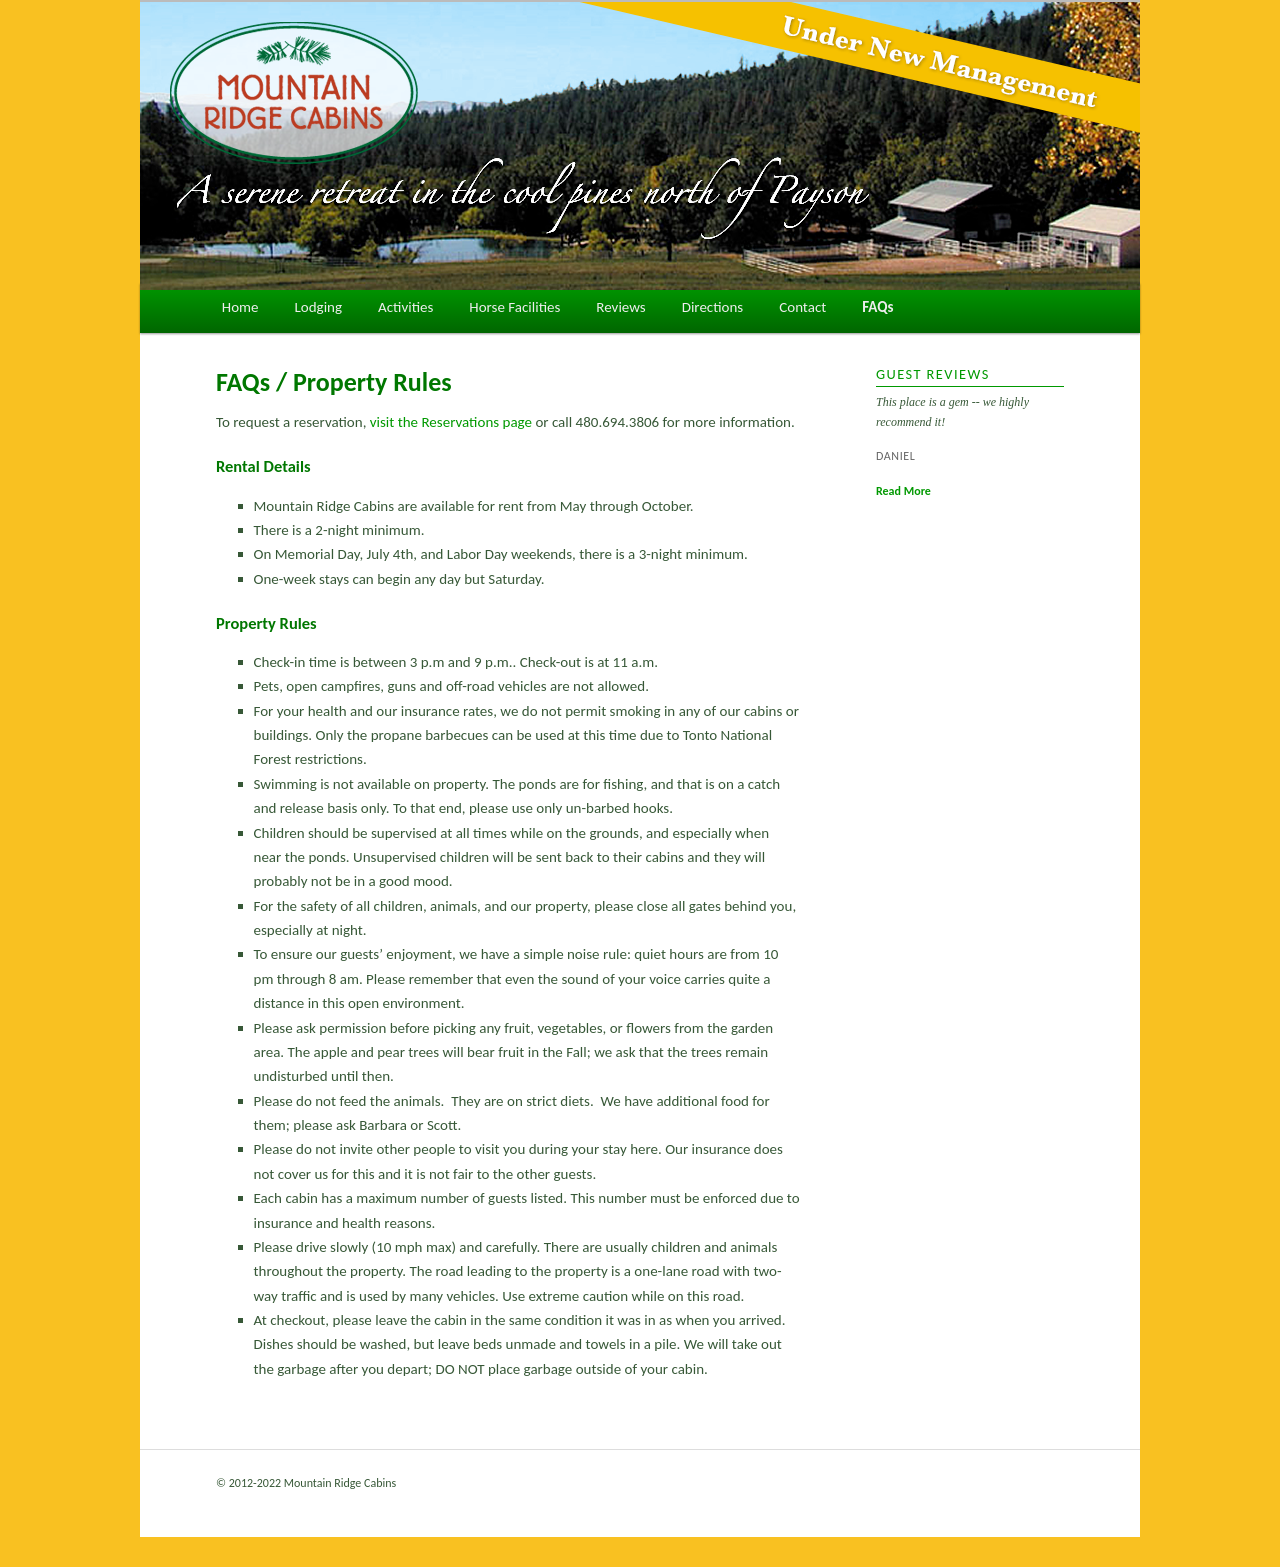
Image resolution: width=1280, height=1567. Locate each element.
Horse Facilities (514, 307)
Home (240, 307)
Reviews (620, 307)
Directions (713, 307)
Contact (802, 307)
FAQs (877, 307)
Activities (405, 307)
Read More (903, 491)
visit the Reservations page (451, 422)
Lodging (319, 307)
